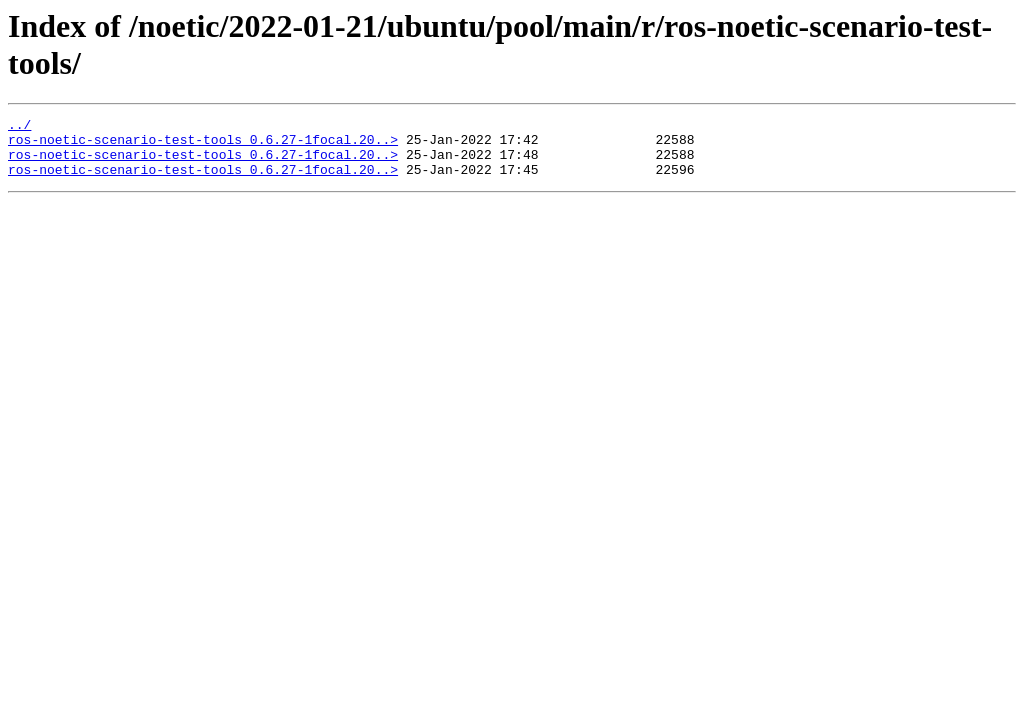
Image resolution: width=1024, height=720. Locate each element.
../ (19, 127)
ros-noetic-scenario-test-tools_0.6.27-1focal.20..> (203, 145)
